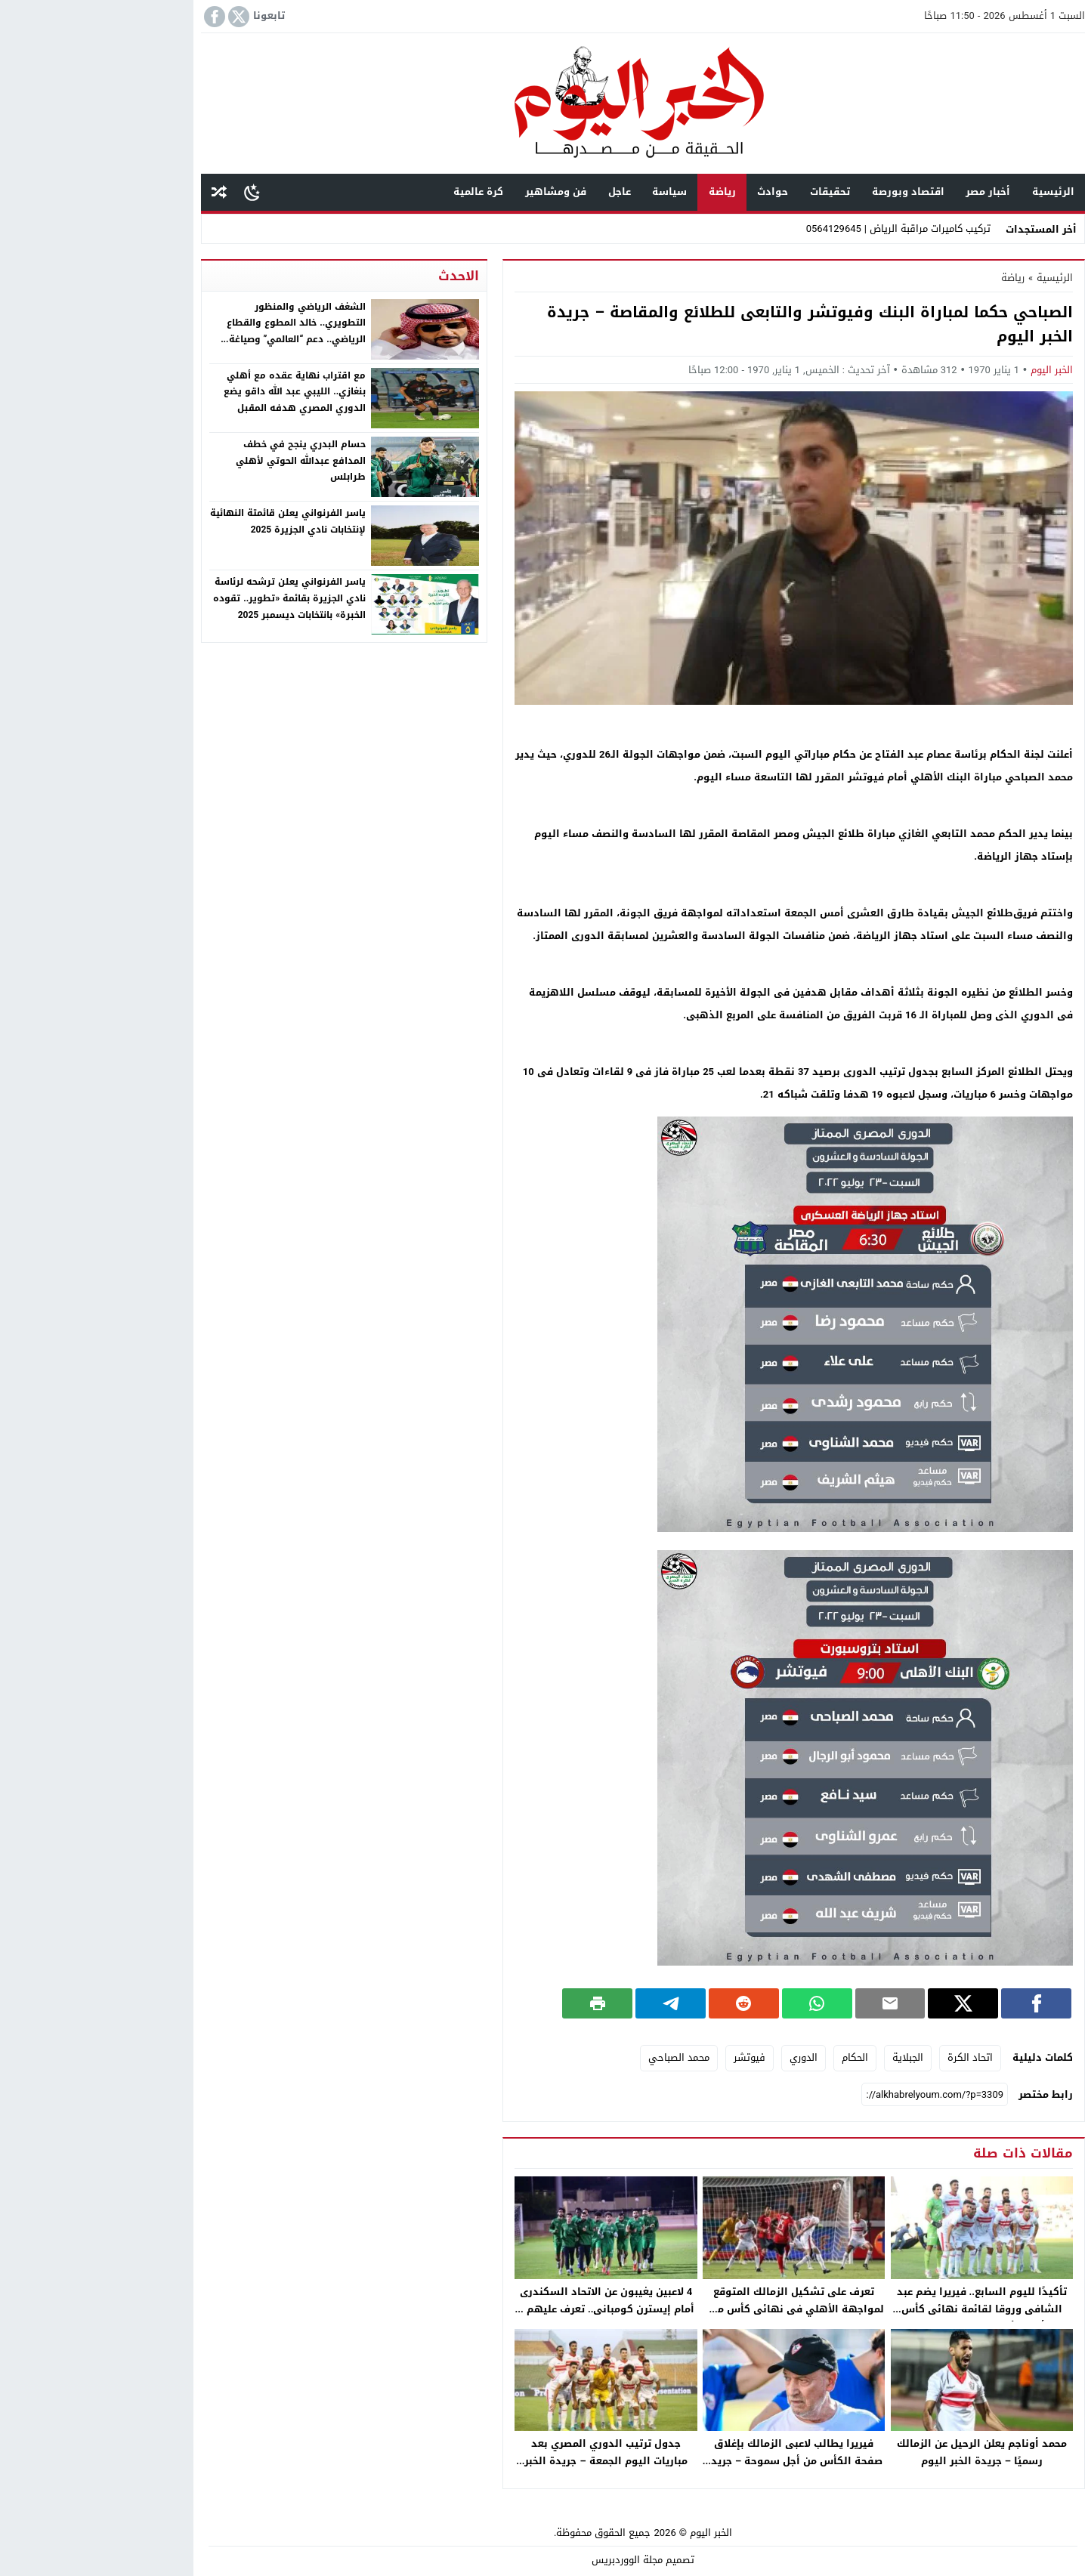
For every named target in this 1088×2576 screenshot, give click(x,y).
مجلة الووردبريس (528, 2559)
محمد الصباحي (579, 2057)
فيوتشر (650, 2057)
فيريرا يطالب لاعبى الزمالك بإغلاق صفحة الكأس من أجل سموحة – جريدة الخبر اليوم (695, 2461)
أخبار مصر (889, 191)
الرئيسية (954, 191)
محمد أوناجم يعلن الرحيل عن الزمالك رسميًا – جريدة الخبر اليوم (883, 2452)
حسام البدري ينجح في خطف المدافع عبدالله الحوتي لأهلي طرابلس (202, 460)
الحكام (756, 2057)
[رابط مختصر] (835, 2095)
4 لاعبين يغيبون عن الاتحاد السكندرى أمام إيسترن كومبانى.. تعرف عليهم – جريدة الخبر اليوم (507, 2309)
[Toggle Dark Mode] (153, 192)
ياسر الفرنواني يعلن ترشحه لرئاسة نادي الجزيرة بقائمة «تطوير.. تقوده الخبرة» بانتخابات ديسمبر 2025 (190, 597)
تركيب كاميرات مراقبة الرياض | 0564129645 (799, 228)
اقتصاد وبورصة (809, 191)
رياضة (623, 191)
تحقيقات (731, 191)
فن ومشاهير (456, 191)
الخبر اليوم (953, 369)
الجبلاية (808, 2057)
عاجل (520, 191)
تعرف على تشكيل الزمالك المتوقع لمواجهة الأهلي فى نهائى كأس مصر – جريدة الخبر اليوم (695, 2309)
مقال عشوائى (120, 192)
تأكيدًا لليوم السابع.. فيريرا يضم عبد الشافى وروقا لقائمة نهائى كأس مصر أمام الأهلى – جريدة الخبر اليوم (882, 2309)
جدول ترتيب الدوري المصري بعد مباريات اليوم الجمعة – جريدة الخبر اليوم (506, 2461)
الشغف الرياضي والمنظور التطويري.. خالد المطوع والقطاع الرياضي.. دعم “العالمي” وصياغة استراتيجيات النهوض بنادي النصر (196, 331)
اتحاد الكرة (871, 2057)
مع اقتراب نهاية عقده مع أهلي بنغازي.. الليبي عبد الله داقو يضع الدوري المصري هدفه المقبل (196, 391)
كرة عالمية (379, 191)
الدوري (705, 2057)
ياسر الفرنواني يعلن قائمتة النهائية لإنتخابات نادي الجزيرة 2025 (189, 521)
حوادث (673, 191)
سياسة (570, 191)
